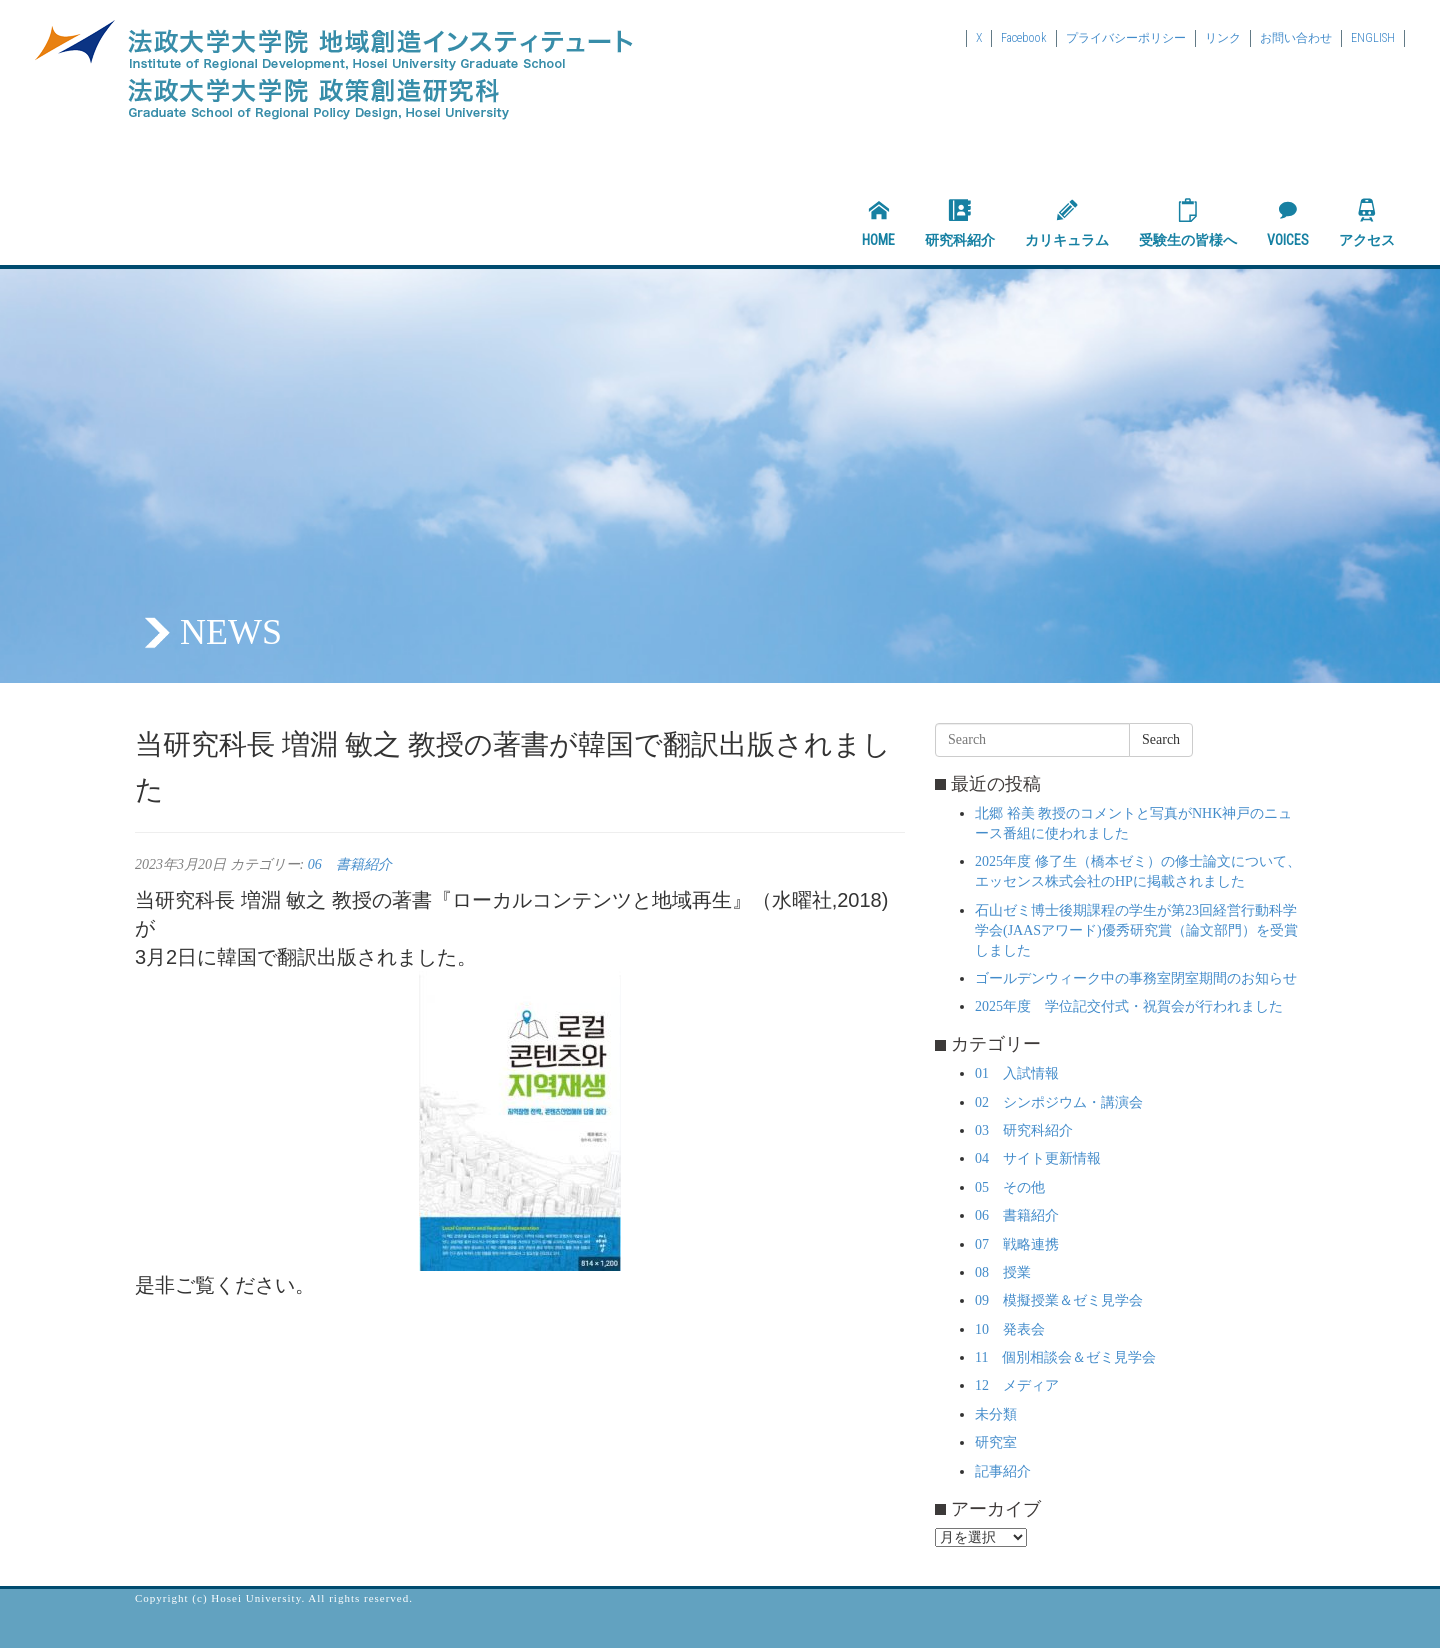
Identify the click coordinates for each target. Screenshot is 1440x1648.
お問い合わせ (1296, 38)
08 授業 (1003, 1272)
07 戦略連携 (1017, 1244)
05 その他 (1010, 1187)
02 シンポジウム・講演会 (1059, 1102)
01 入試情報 (1017, 1073)
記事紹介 (1003, 1471)
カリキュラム (1067, 223)
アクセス (1367, 223)
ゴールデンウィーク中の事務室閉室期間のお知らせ (1136, 978)
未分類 (996, 1414)
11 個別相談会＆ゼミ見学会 (1065, 1357)
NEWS (231, 632)
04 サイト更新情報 (1038, 1158)
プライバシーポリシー (1126, 38)
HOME (878, 223)
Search (1161, 739)
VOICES (1288, 223)
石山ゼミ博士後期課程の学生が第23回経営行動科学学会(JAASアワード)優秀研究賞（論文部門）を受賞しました (1136, 930)
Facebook (1024, 38)
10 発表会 (1010, 1329)
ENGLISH (1373, 38)
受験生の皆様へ (1188, 223)
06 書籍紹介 (350, 864)
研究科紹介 (960, 223)
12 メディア (1017, 1385)
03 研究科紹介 (1024, 1130)
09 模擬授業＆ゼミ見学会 (1059, 1300)
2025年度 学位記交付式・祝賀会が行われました (1129, 1006)
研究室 (996, 1442)
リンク (1223, 38)
